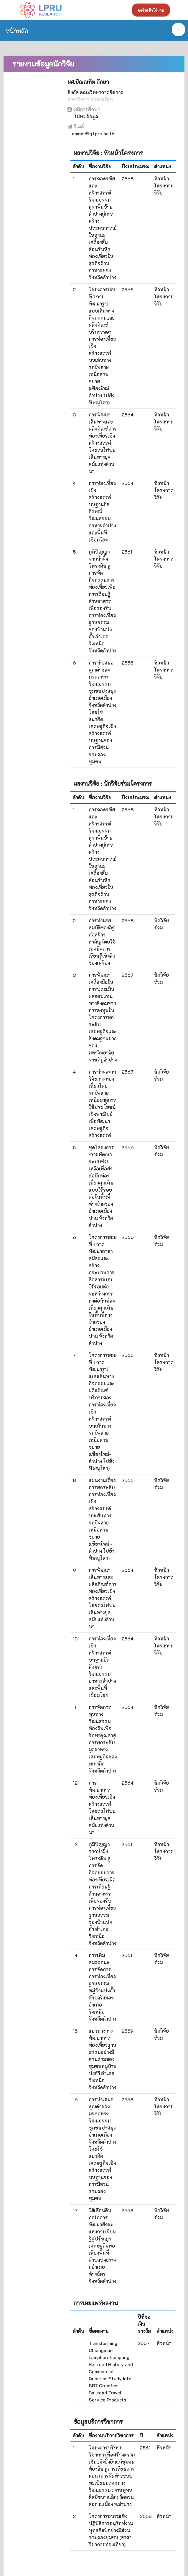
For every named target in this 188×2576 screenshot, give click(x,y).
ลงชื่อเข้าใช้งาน (151, 10)
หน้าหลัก (17, 30)
